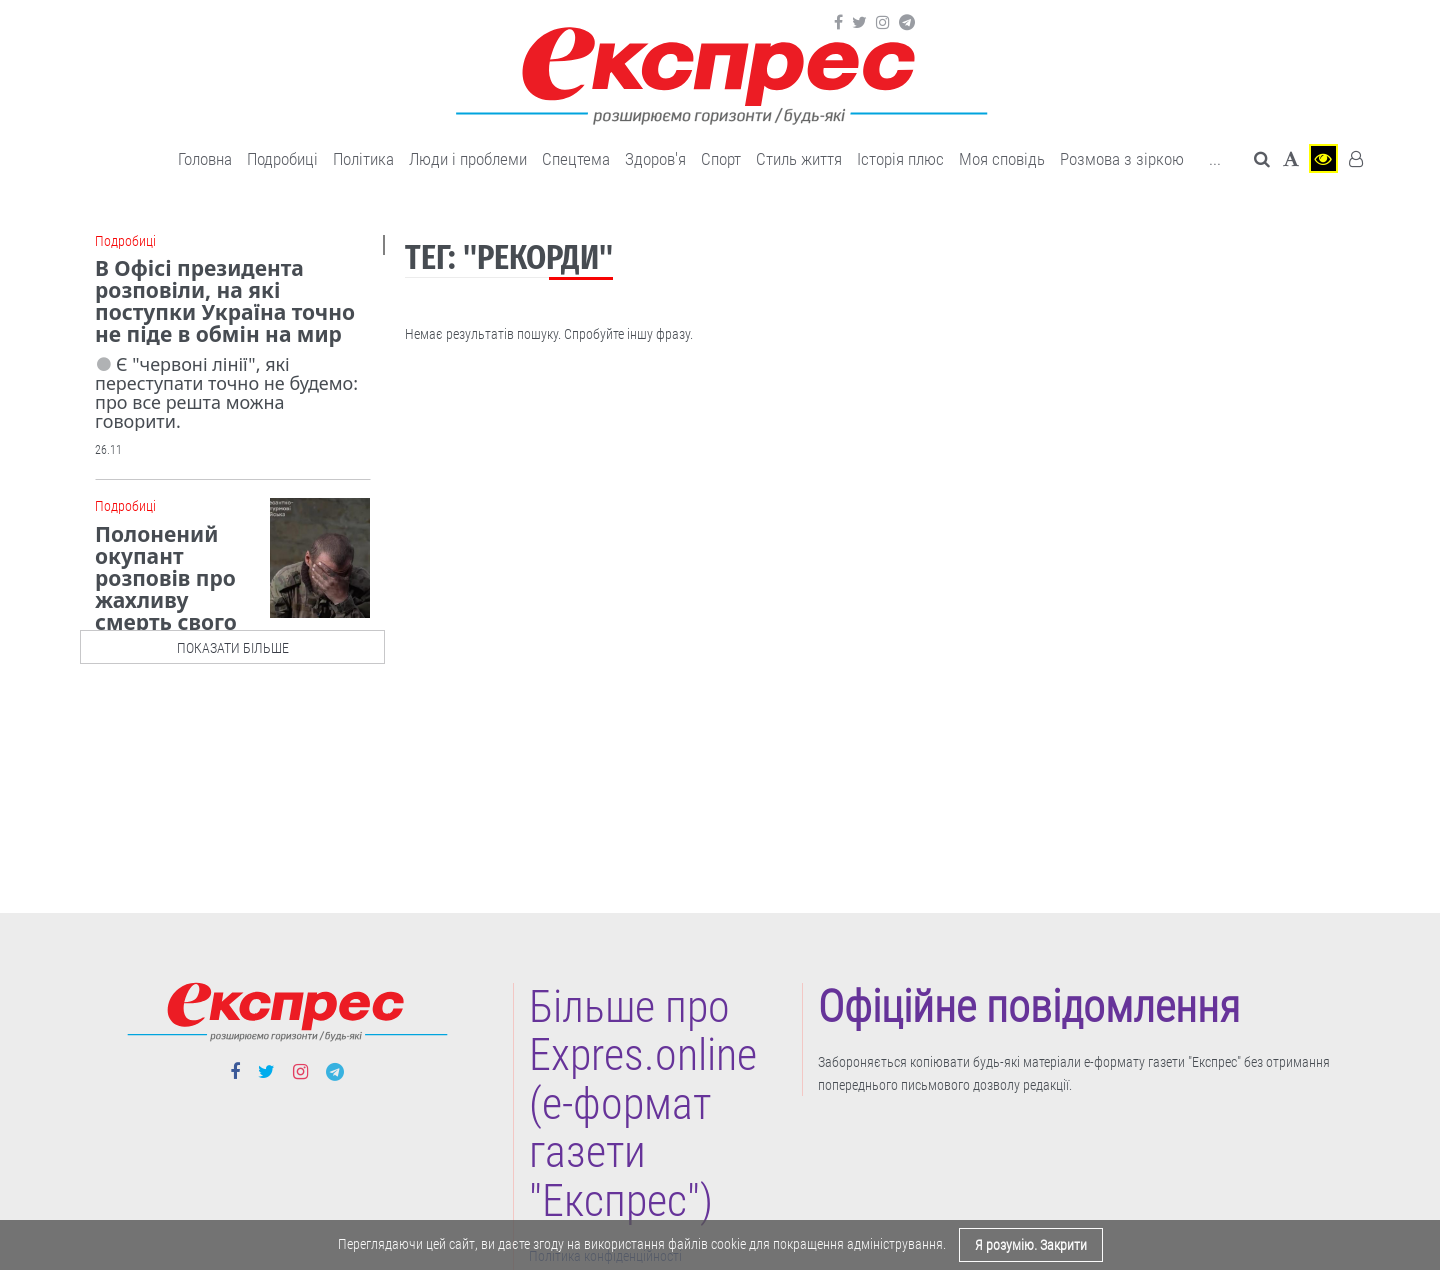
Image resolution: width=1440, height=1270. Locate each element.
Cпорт (721, 159)
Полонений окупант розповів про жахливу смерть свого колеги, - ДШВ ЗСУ (193, 589)
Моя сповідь (1002, 159)
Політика (363, 159)
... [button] (1215, 159)
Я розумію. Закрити (1031, 1245)
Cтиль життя (799, 159)
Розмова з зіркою (1122, 159)
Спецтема (576, 159)
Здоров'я (655, 159)
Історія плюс (900, 159)
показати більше (233, 648)
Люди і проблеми (468, 159)
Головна (205, 159)
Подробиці (282, 159)
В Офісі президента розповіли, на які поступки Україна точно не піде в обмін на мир (225, 301)
